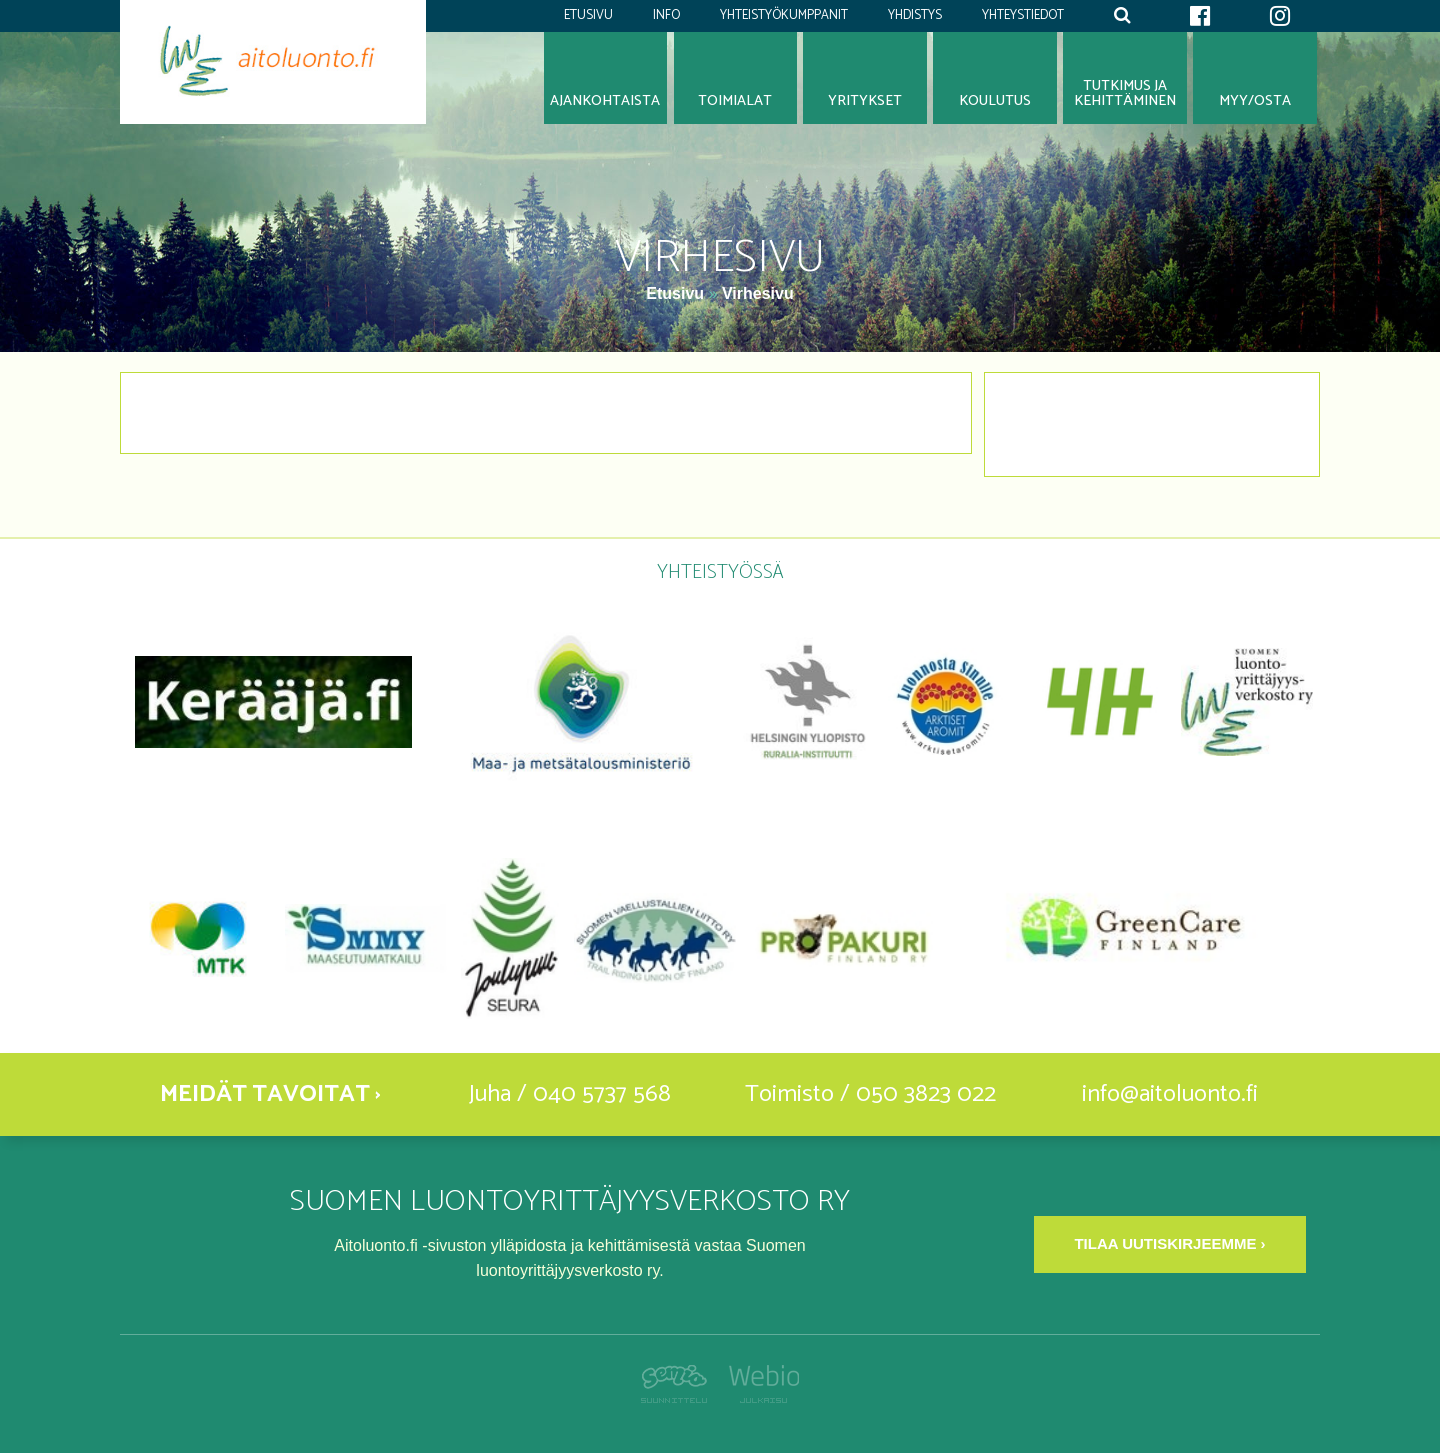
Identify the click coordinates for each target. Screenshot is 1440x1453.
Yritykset (865, 101)
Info (666, 15)
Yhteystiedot (1023, 15)
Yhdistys (915, 15)
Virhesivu (758, 293)
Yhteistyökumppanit (784, 15)
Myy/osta (1255, 101)
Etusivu (588, 15)
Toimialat (735, 101)
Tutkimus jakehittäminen (1125, 93)
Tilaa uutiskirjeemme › (1169, 1243)
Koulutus (995, 101)
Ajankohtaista (605, 101)
